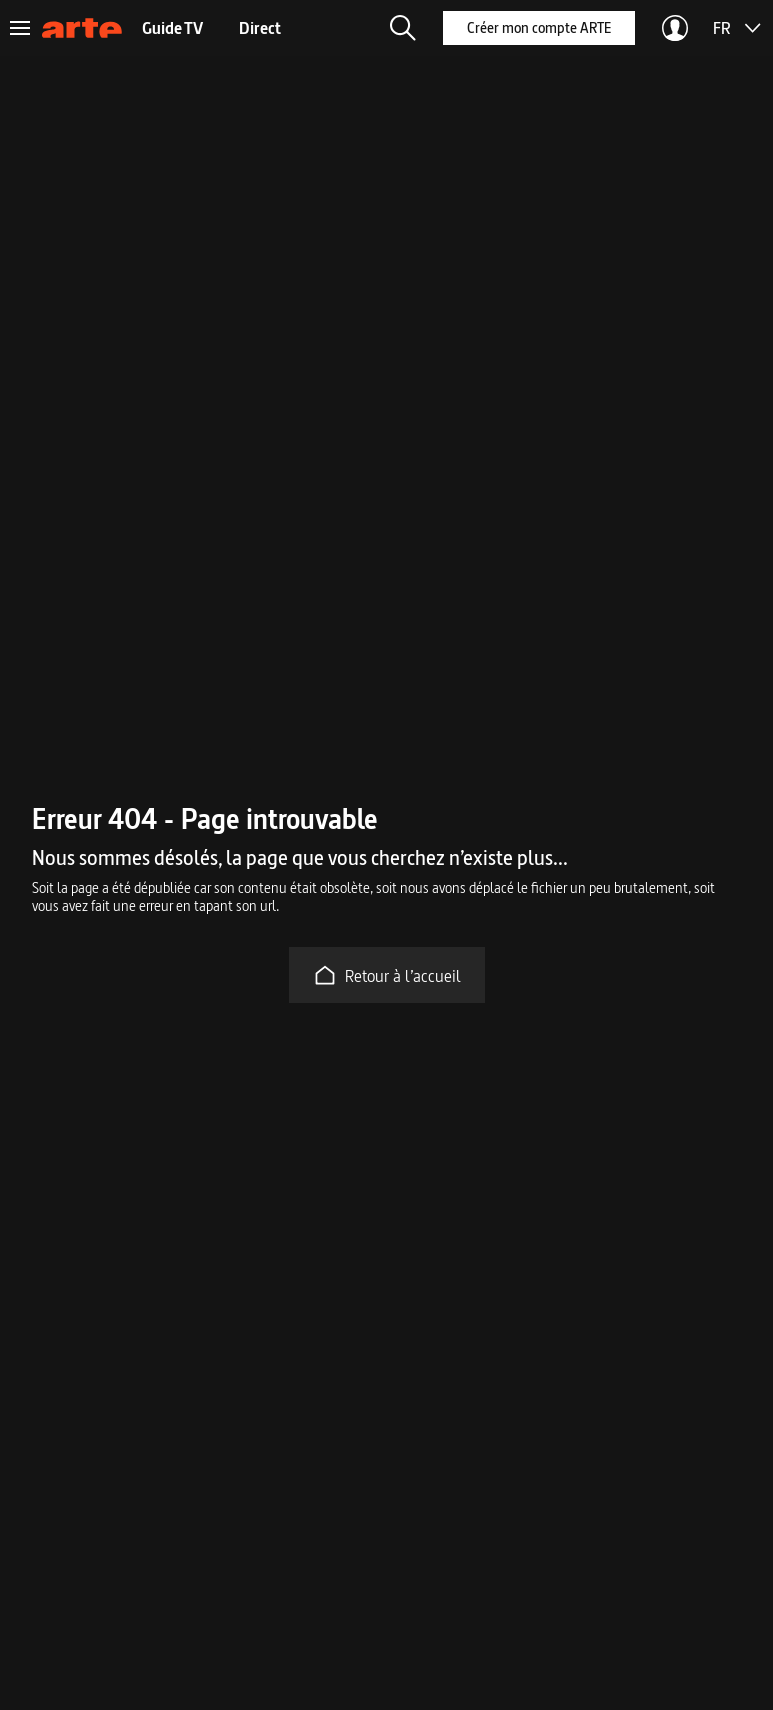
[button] (403, 28)
